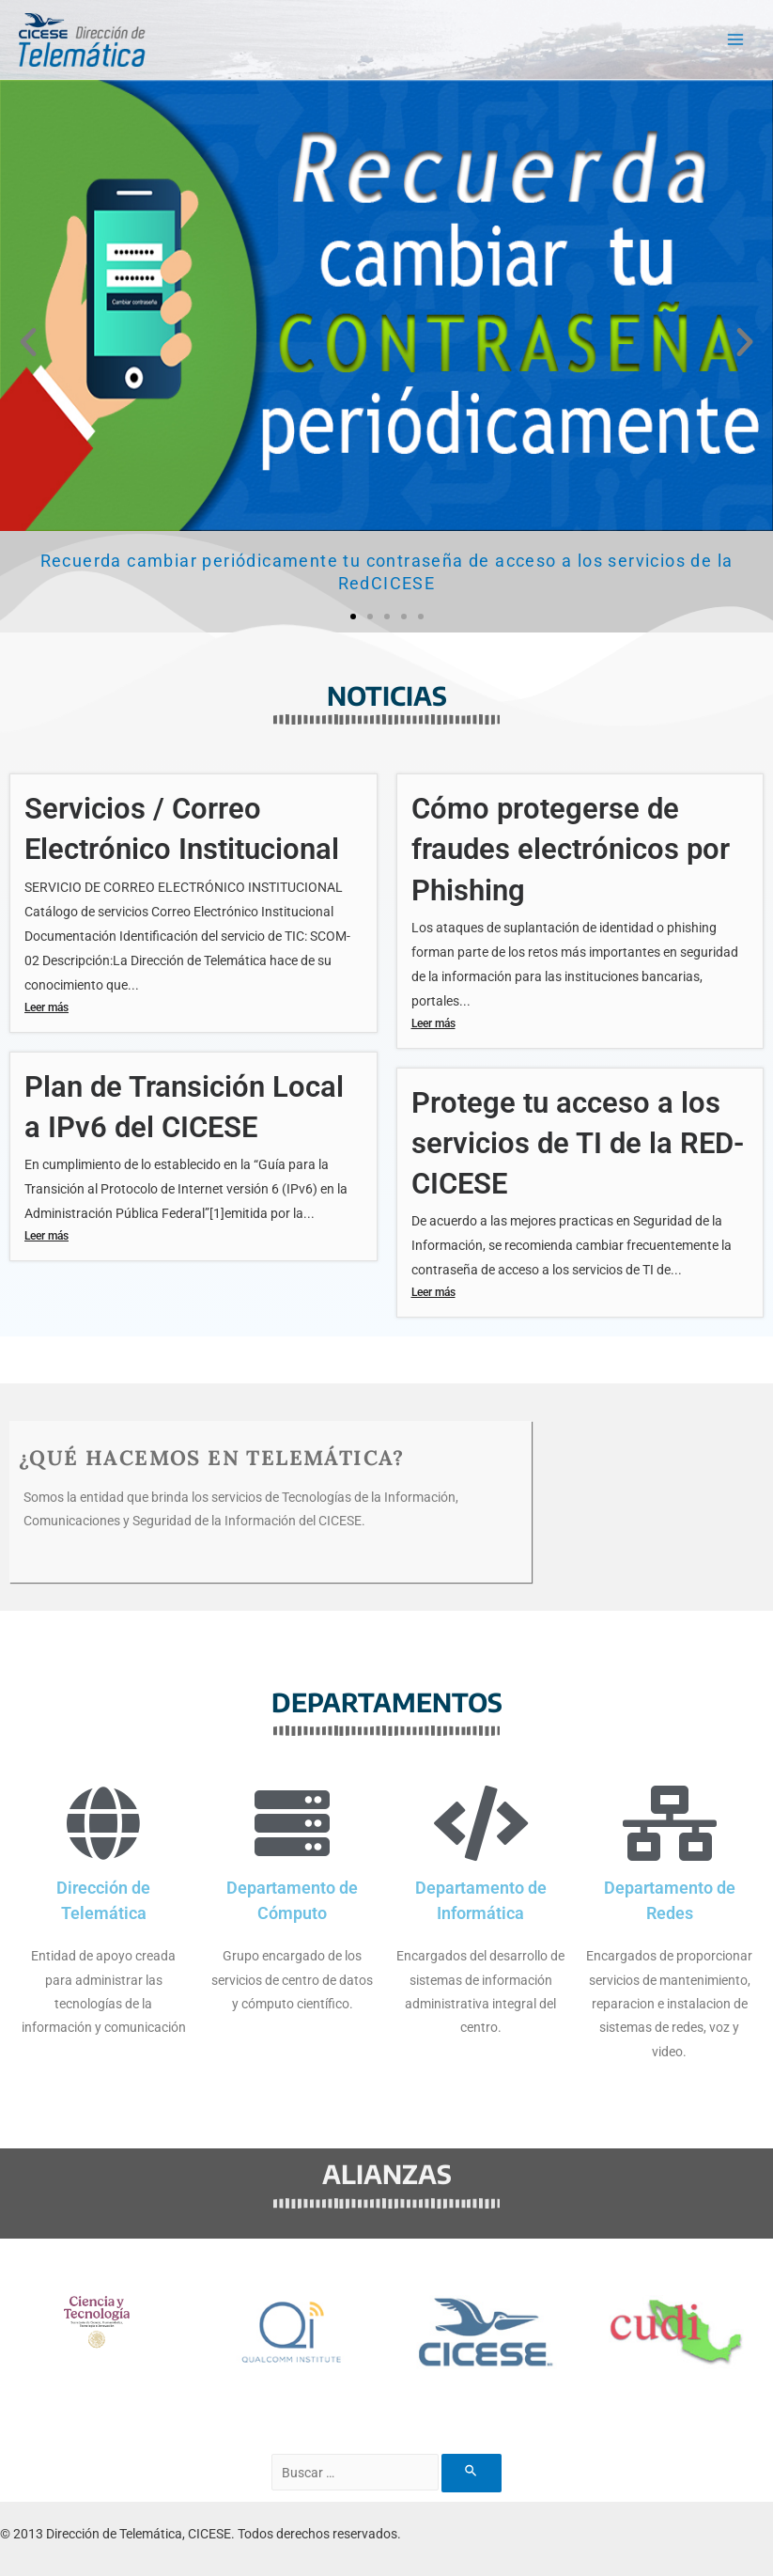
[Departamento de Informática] (480, 1822)
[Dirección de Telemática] (103, 1822)
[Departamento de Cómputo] (292, 1822)
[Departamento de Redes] (669, 1822)
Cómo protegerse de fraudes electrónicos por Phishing (570, 849)
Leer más (46, 1006)
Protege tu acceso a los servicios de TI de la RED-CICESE (577, 1142)
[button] (28, 342)
